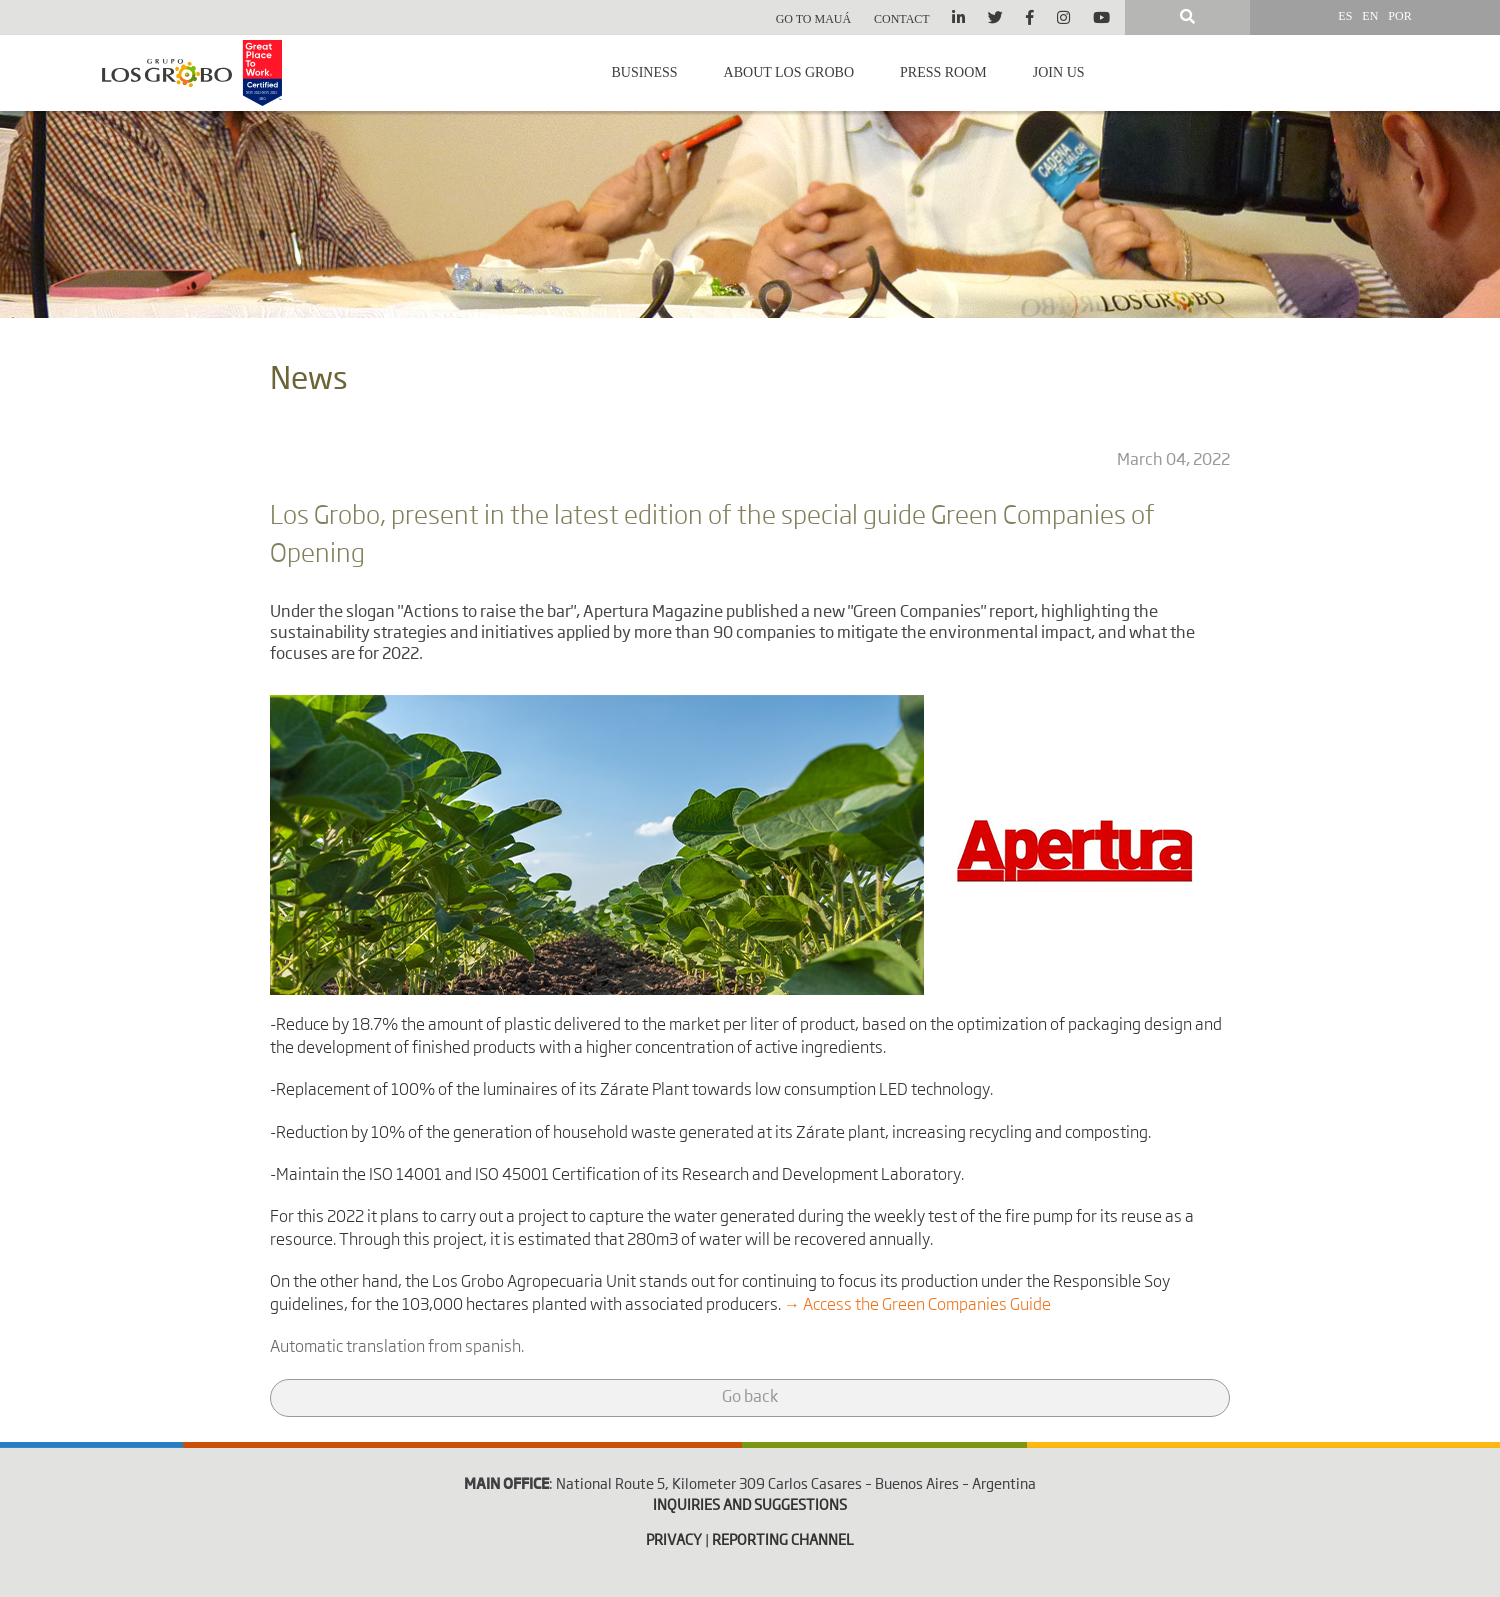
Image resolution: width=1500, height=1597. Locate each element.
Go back (750, 1398)
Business (644, 72)
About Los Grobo (789, 72)
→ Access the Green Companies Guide (917, 1306)
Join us (1059, 72)
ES (1345, 16)
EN (1370, 16)
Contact (902, 19)
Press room (943, 72)
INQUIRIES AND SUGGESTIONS (750, 1506)
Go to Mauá (814, 19)
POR (1399, 16)
